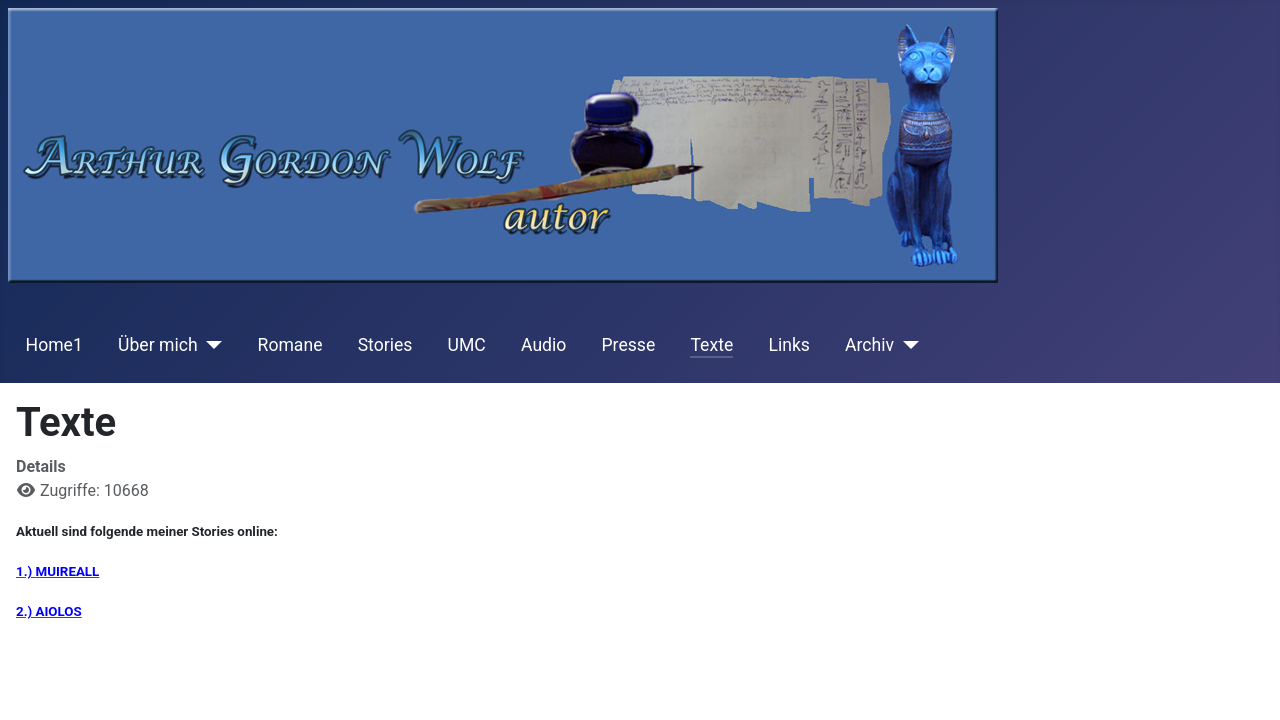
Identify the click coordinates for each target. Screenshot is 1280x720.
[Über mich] (210, 345)
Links (788, 345)
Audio (543, 345)
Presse (629, 345)
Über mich (158, 345)
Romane (290, 345)
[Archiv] (906, 345)
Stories (385, 345)
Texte (711, 345)
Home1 (54, 345)
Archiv (869, 345)
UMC (467, 345)
